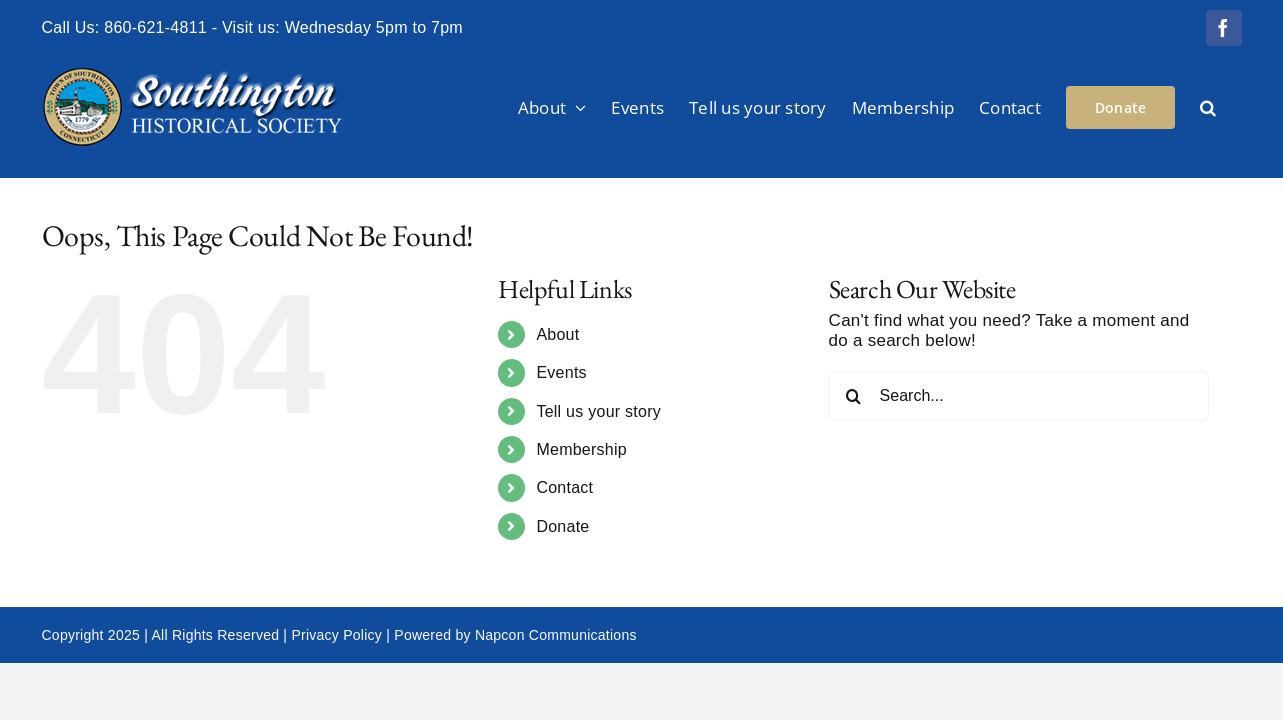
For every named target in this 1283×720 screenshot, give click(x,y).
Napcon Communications (556, 635)
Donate (562, 526)
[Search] (854, 396)
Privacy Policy (336, 635)
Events (561, 372)
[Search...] (1019, 396)
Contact (564, 487)
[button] (1233, 107)
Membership (581, 449)
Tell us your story (598, 411)
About (557, 334)
